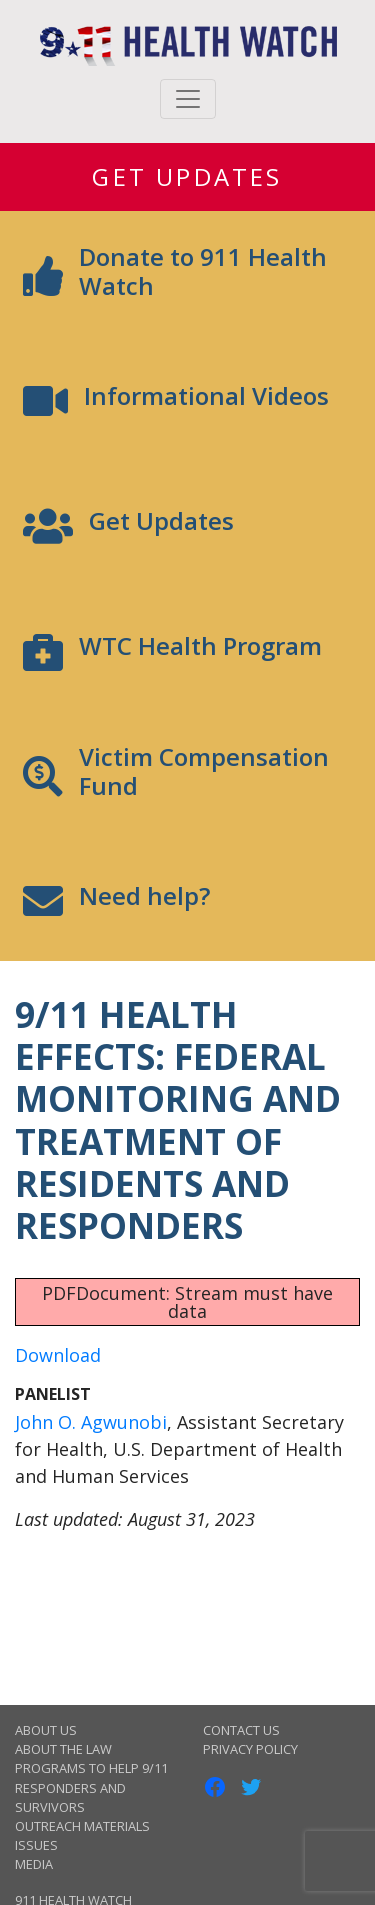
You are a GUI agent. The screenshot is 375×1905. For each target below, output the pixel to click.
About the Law (63, 1749)
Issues (36, 1845)
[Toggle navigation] (188, 99)
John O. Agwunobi (91, 1422)
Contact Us (241, 1730)
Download (58, 1355)
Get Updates (187, 176)
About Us (46, 1730)
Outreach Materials (82, 1826)
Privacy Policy (250, 1749)
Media (34, 1864)
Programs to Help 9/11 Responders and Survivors (91, 1787)
